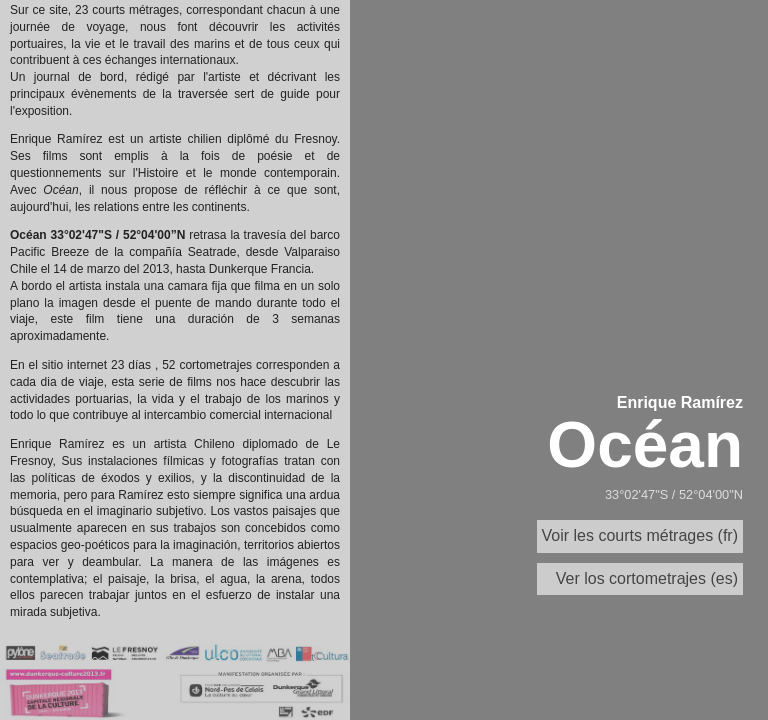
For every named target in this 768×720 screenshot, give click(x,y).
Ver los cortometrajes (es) (647, 578)
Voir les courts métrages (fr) (640, 535)
